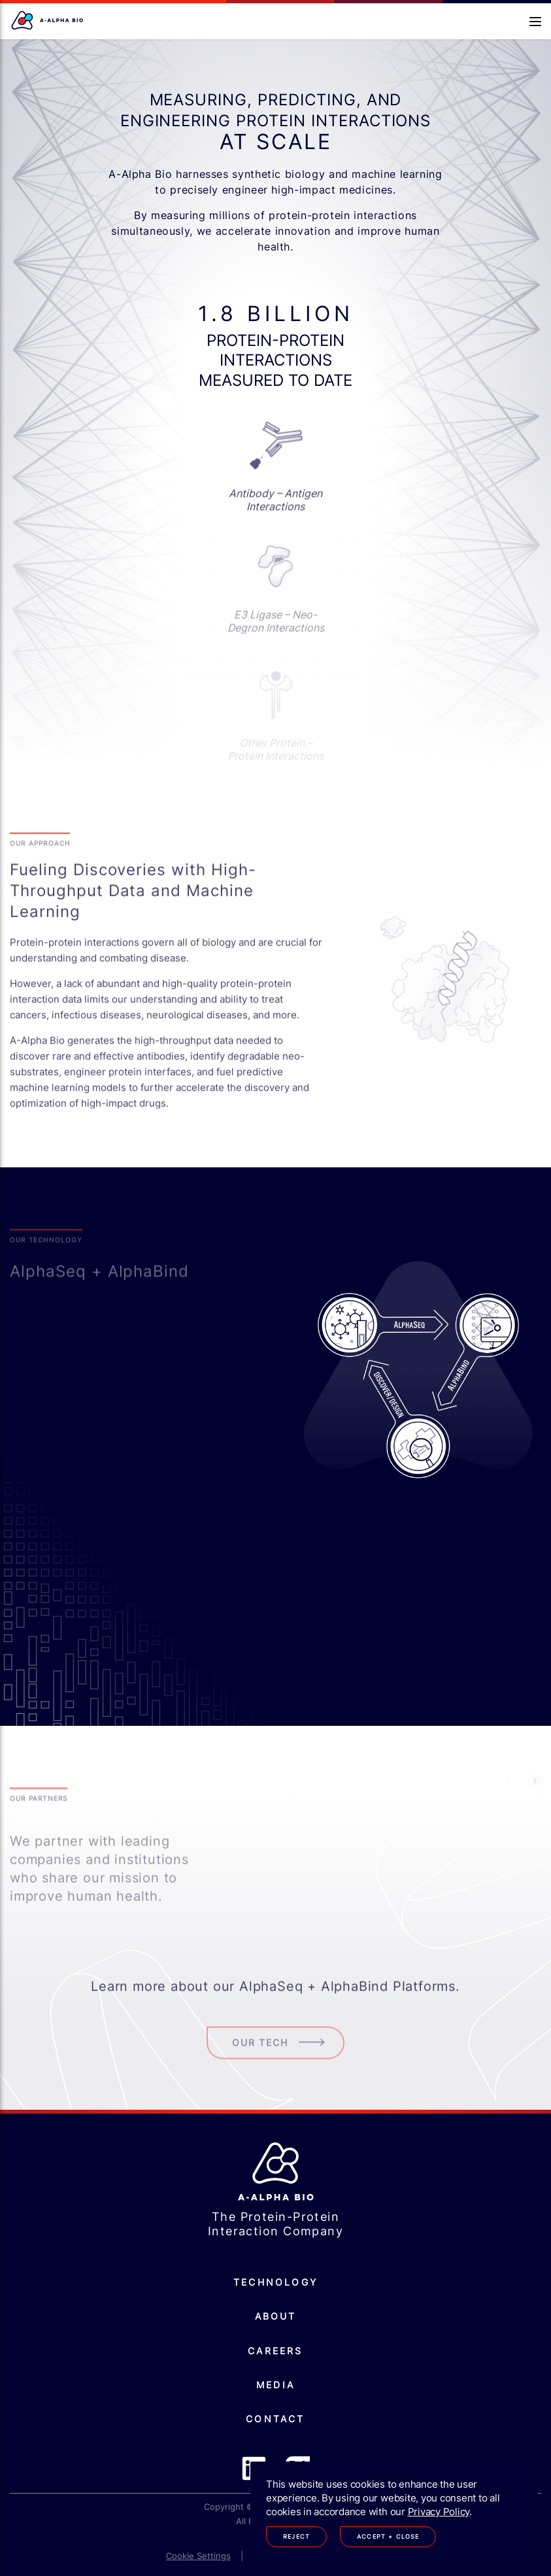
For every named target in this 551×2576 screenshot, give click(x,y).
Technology (275, 2282)
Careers (275, 2350)
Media (275, 2384)
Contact (275, 2418)
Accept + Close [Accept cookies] (388, 2536)
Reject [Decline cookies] (296, 2536)
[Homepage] (48, 21)
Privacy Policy (439, 2511)
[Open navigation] (535, 21)
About (276, 2316)
